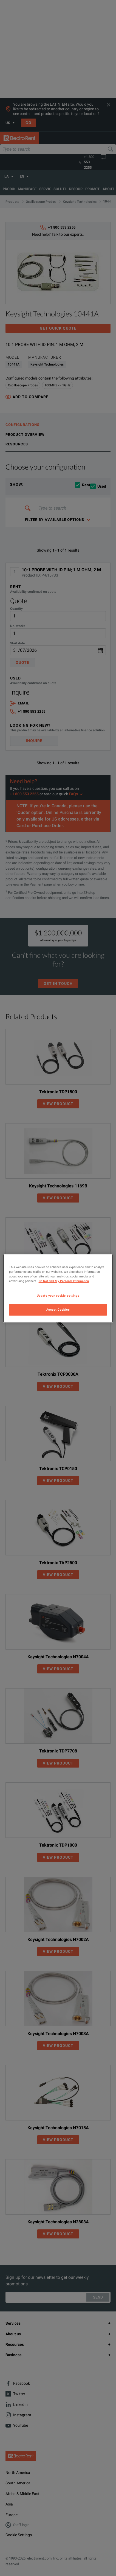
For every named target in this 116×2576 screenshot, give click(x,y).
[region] (58, 1288)
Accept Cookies (58, 1309)
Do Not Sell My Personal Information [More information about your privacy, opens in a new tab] (64, 1281)
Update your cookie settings (58, 1295)
